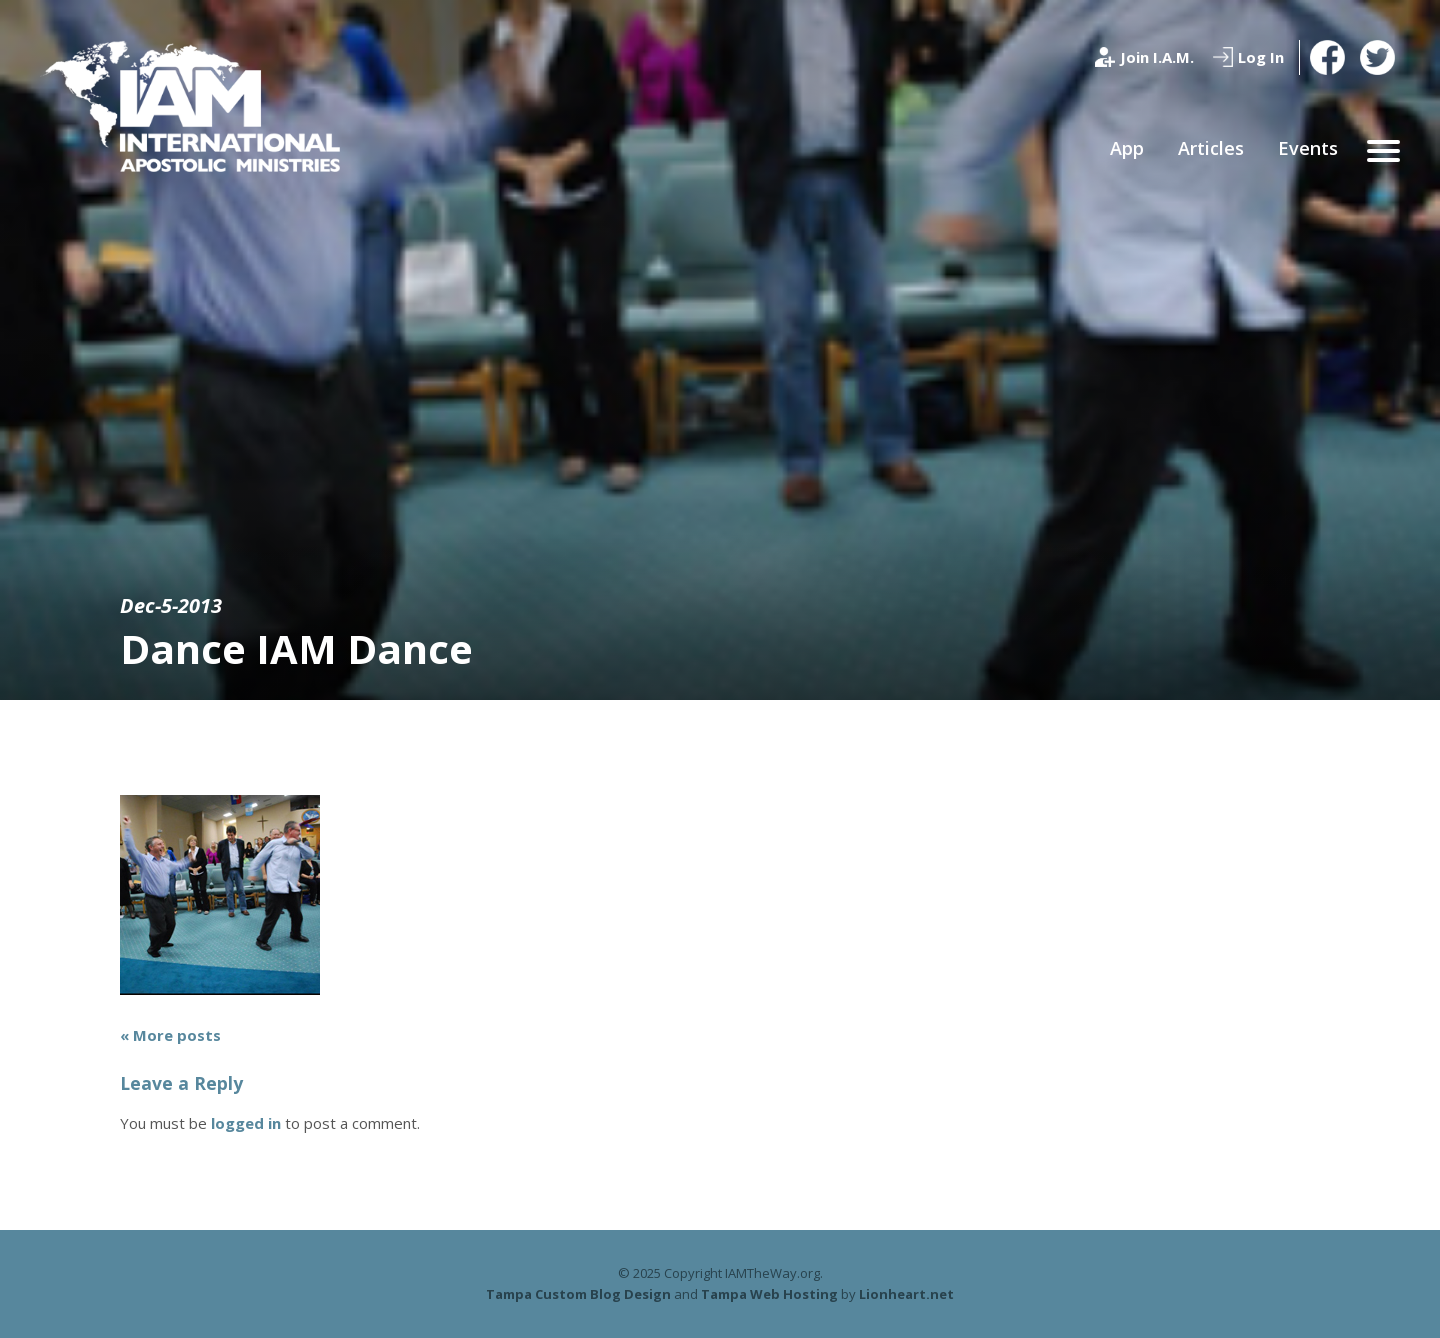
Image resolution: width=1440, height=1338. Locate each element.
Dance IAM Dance (296, 648)
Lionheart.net (906, 1294)
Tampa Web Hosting (769, 1294)
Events (1308, 148)
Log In (1261, 57)
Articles (1211, 148)
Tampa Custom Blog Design (578, 1294)
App (1127, 148)
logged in (246, 1123)
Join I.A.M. (1157, 57)
